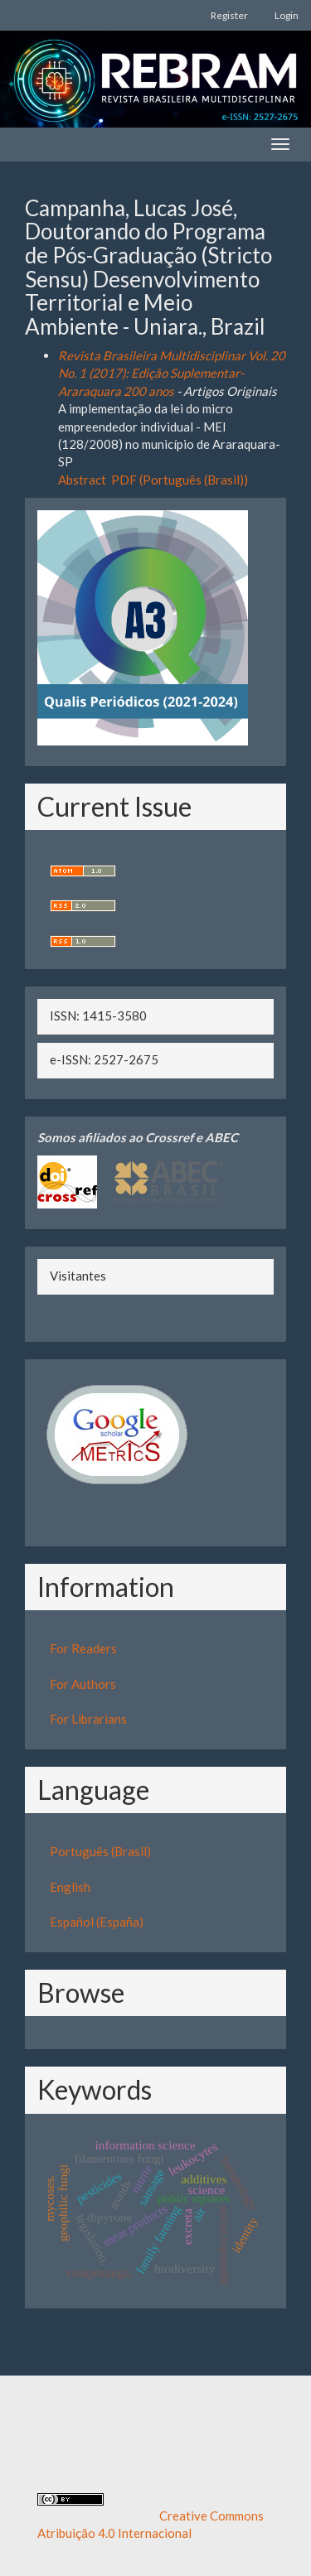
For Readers (83, 1648)
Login (287, 15)
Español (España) (96, 1921)
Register (229, 15)
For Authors (83, 1683)
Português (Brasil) (100, 1851)
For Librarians (88, 1718)
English (70, 1886)
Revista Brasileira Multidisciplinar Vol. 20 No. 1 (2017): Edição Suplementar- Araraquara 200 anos (171, 373)
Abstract (82, 479)
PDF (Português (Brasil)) (179, 479)
